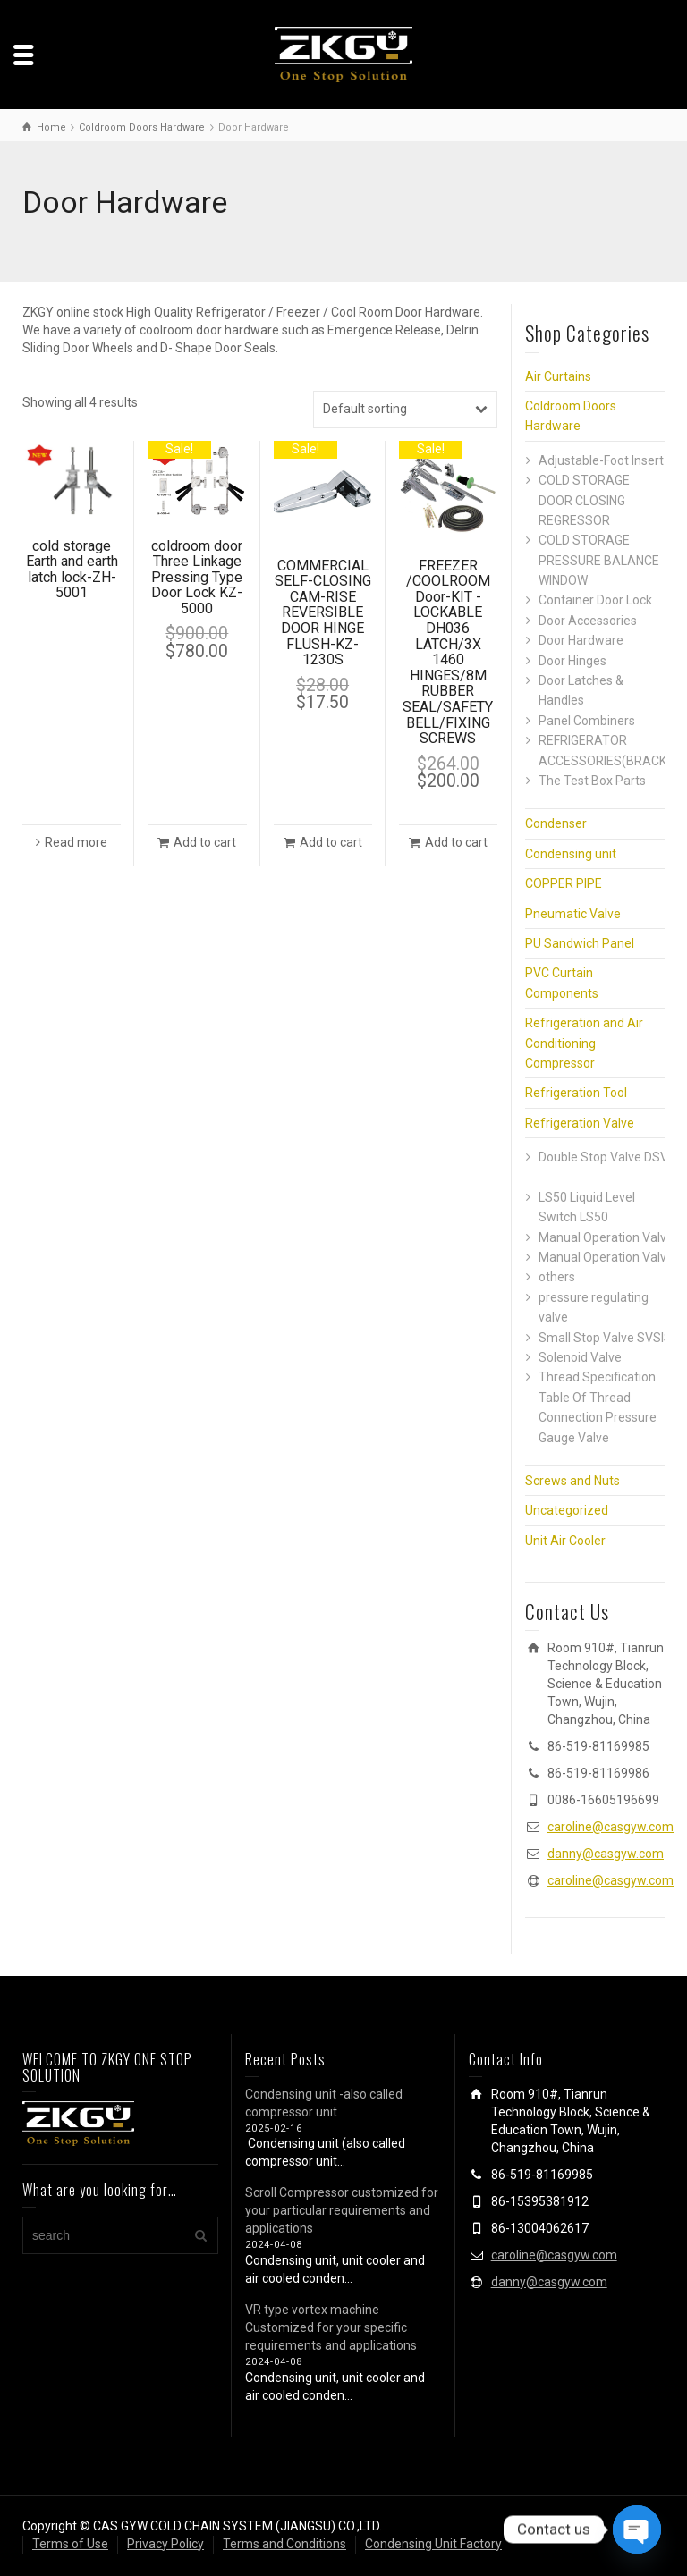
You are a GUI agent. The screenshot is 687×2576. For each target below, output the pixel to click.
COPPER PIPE (563, 883)
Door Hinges (572, 661)
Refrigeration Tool (576, 1092)
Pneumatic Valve (573, 914)
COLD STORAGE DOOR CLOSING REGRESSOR (584, 500)
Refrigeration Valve (579, 1123)
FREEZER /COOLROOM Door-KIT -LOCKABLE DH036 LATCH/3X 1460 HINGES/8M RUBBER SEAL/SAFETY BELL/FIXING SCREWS (448, 652)
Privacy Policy (165, 2544)
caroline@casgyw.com (610, 1827)
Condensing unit (570, 854)
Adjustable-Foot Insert (601, 460)
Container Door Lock (595, 600)
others (557, 1277)
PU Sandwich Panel (579, 943)
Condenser (556, 823)
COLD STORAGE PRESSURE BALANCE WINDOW (599, 560)
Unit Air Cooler (565, 1540)
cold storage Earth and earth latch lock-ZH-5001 (72, 569)
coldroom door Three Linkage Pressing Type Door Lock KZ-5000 (196, 577)
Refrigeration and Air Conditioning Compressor (584, 1043)
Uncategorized (566, 1510)
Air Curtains (558, 376)
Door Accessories (588, 620)
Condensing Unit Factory (433, 2544)
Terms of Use (70, 2544)
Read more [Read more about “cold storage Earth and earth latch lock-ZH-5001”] (76, 842)
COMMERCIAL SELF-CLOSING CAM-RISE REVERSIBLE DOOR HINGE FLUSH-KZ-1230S (323, 613)
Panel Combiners (587, 721)
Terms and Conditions (284, 2544)
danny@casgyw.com (605, 1853)
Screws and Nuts (572, 1481)
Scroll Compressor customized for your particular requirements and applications (341, 2210)
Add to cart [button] (205, 842)
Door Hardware (581, 640)
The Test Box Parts (592, 780)
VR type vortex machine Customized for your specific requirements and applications (331, 2327)
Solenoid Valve (580, 1357)
